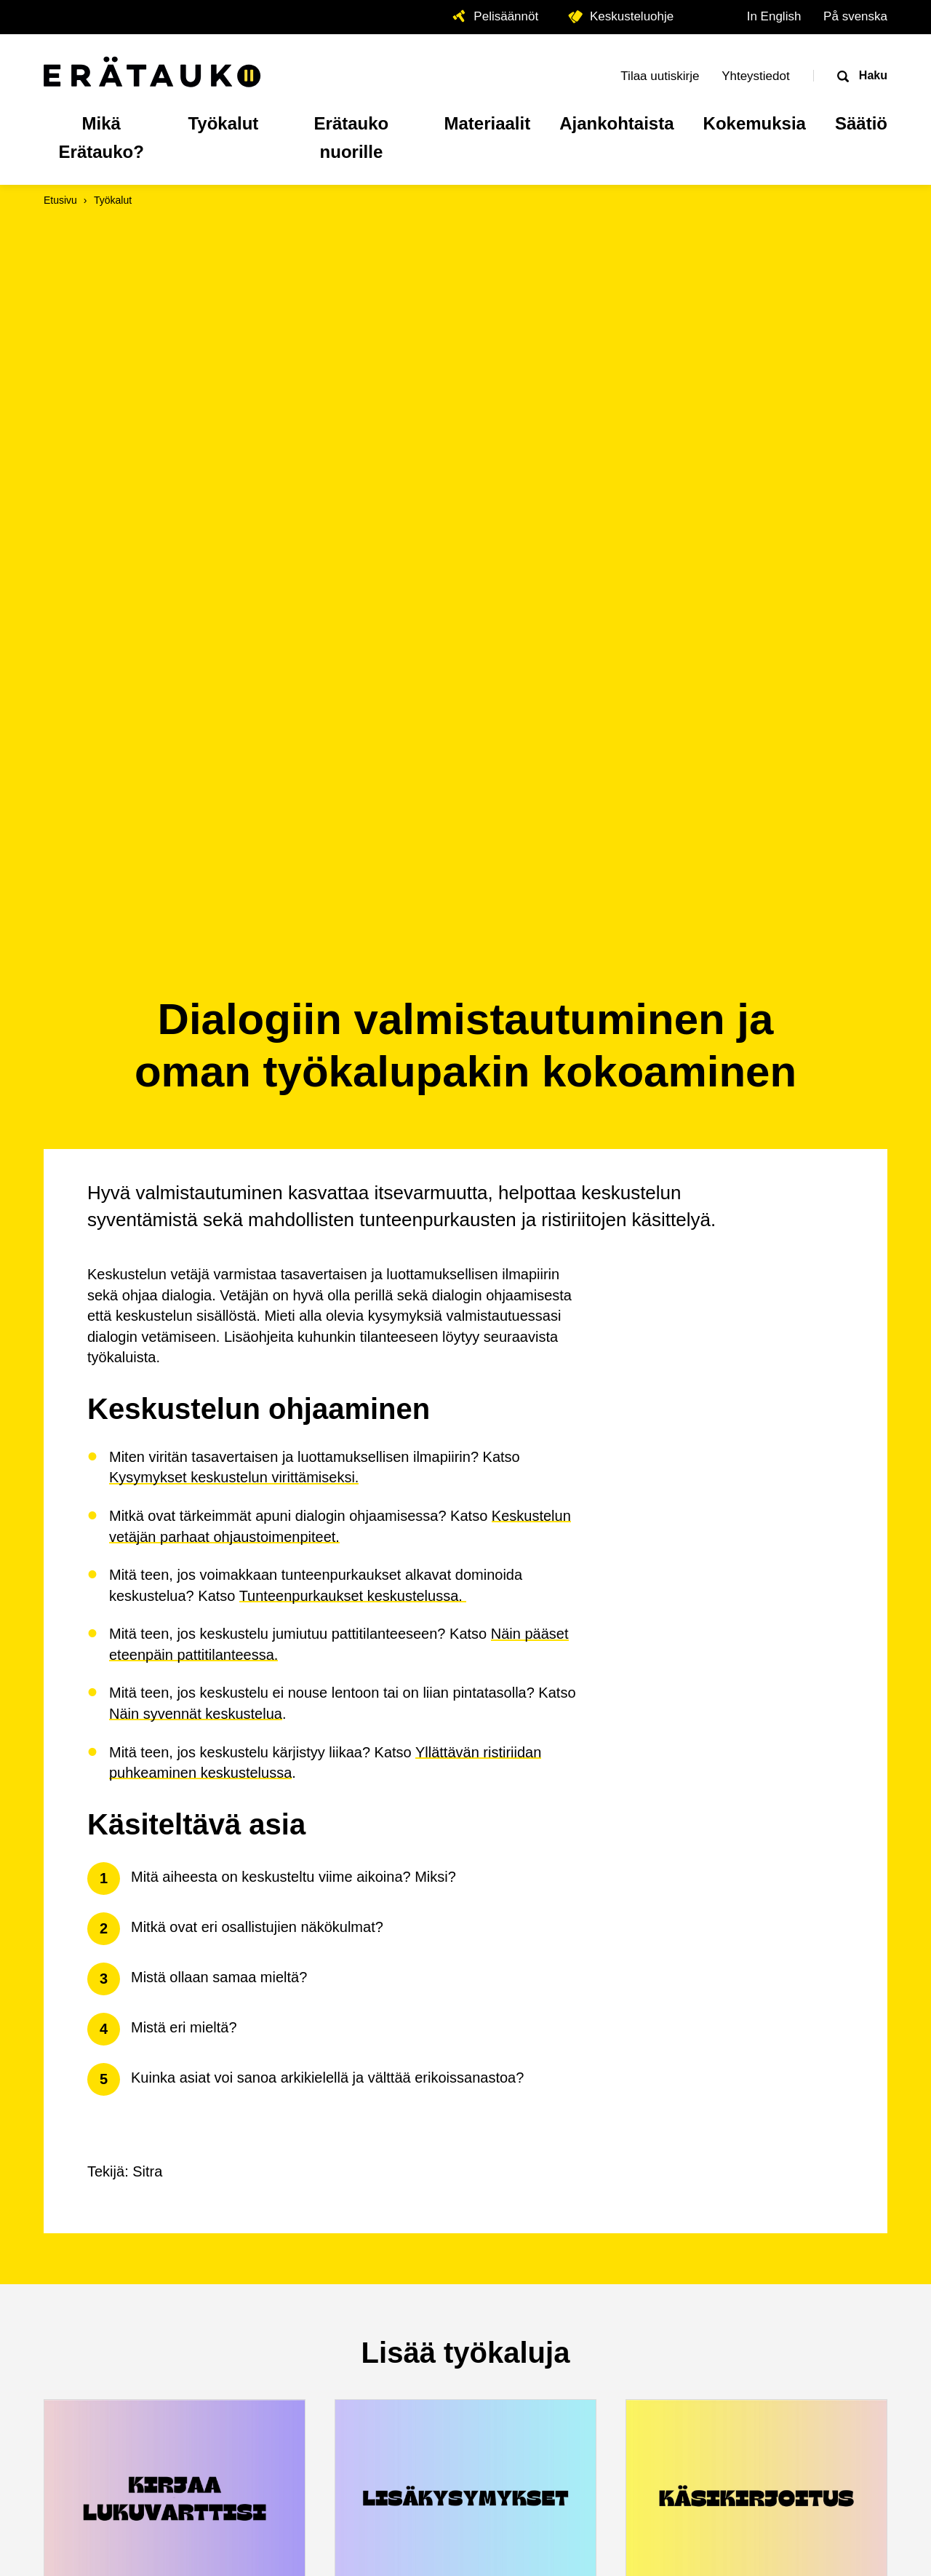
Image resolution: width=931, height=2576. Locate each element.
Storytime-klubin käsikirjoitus (748, 1937)
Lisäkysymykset (401, 1937)
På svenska (855, 16)
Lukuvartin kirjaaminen (139, 1937)
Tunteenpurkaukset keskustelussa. (353, 914)
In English (774, 16)
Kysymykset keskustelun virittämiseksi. (234, 795)
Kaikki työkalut (465, 2103)
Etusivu (60, 200)
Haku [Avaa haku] (871, 75)
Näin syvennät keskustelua (195, 1032)
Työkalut (113, 200)
